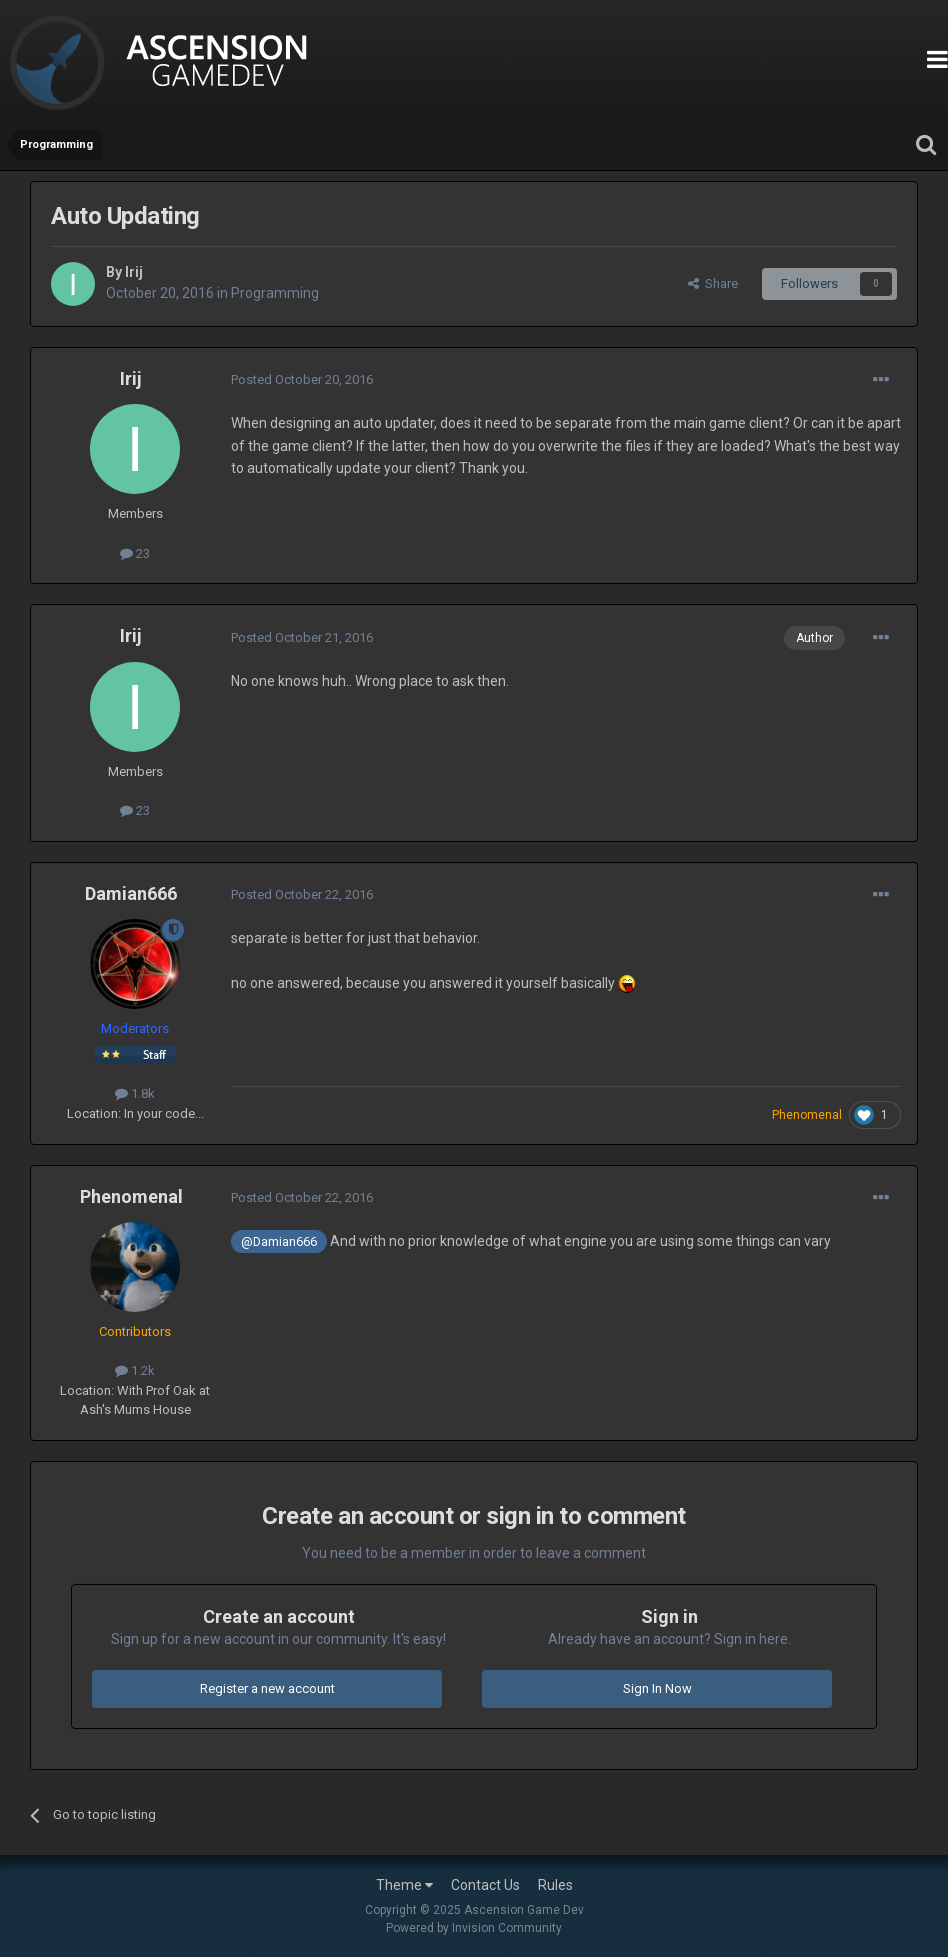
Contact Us (485, 1885)
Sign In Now (657, 1688)
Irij (134, 272)
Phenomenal (131, 1196)
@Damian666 (279, 1241)
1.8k (135, 1093)
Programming (275, 293)
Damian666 (131, 893)
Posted (302, 379)
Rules (555, 1885)
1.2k (135, 1370)
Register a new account (267, 1688)
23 (135, 553)
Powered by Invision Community (474, 1928)
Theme (404, 1885)
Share (713, 283)
